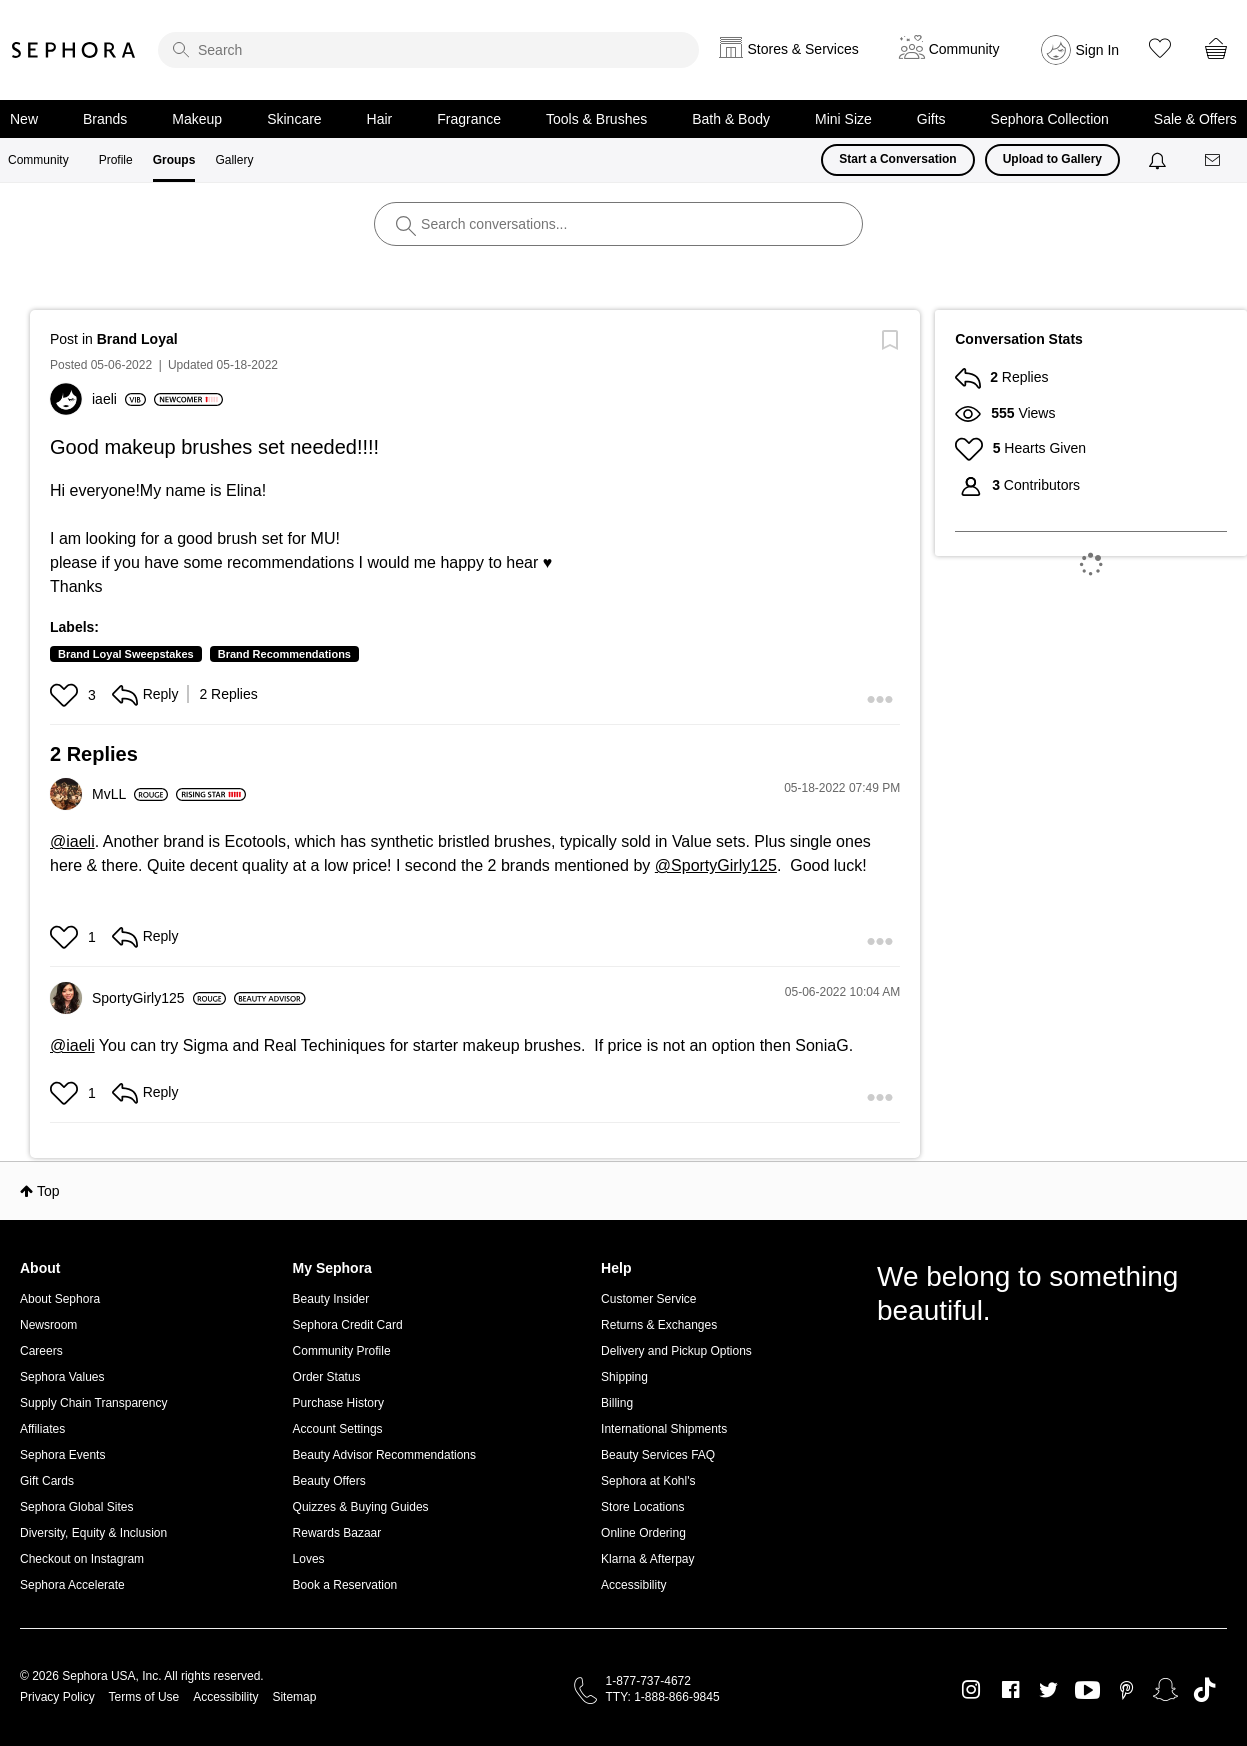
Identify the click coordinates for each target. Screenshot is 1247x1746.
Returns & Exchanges (659, 1325)
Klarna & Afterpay (647, 1559)
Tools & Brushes (596, 119)
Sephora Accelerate (72, 1585)
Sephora (74, 50)
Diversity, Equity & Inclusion (93, 1533)
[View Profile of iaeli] (119, 399)
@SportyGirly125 (716, 865)
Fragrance (469, 119)
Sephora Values (62, 1377)
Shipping (624, 1377)
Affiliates (42, 1429)
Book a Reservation (345, 1585)
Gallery (234, 160)
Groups (174, 160)
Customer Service (648, 1299)
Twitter (1048, 1690)
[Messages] (1214, 160)
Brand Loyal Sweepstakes (126, 654)
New (24, 119)
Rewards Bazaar (337, 1533)
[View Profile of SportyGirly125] (159, 998)
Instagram (971, 1690)
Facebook (1010, 1690)
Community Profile (342, 1351)
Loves (309, 1559)
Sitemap (294, 1697)
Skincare (294, 119)
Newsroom (48, 1325)
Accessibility (633, 1585)
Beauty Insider (331, 1299)
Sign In (1098, 50)
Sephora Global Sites (76, 1507)
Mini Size (843, 119)
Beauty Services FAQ (658, 1455)
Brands (105, 119)
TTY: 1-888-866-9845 (663, 1697)
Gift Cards (47, 1481)
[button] (66, 695)
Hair (380, 119)
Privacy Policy (57, 1697)
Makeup (197, 119)
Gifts (931, 119)
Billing (617, 1403)
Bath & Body (731, 119)
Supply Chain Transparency (93, 1403)
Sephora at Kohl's (648, 1481)
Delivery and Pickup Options (676, 1351)
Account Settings (338, 1429)
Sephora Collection (1050, 119)
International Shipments (664, 1429)
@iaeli (72, 841)
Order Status (327, 1377)
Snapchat (1165, 1690)
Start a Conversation (897, 159)
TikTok (1204, 1690)
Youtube (1087, 1691)
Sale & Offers (1195, 119)
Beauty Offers (329, 1481)
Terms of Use (144, 1697)
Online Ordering (643, 1533)
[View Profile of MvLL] (130, 794)
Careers (41, 1351)
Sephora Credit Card (348, 1325)
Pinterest (1126, 1690)
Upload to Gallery (1052, 159)
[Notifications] (1159, 160)
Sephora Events (62, 1455)
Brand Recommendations (284, 654)
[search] (428, 50)
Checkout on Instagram (82, 1559)
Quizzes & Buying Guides (361, 1507)
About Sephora (60, 1299)
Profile (116, 160)
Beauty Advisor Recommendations (384, 1455)
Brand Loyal (137, 339)
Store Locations (642, 1507)
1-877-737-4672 (648, 1681)
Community (38, 160)
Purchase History (338, 1403)
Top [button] (48, 1191)
